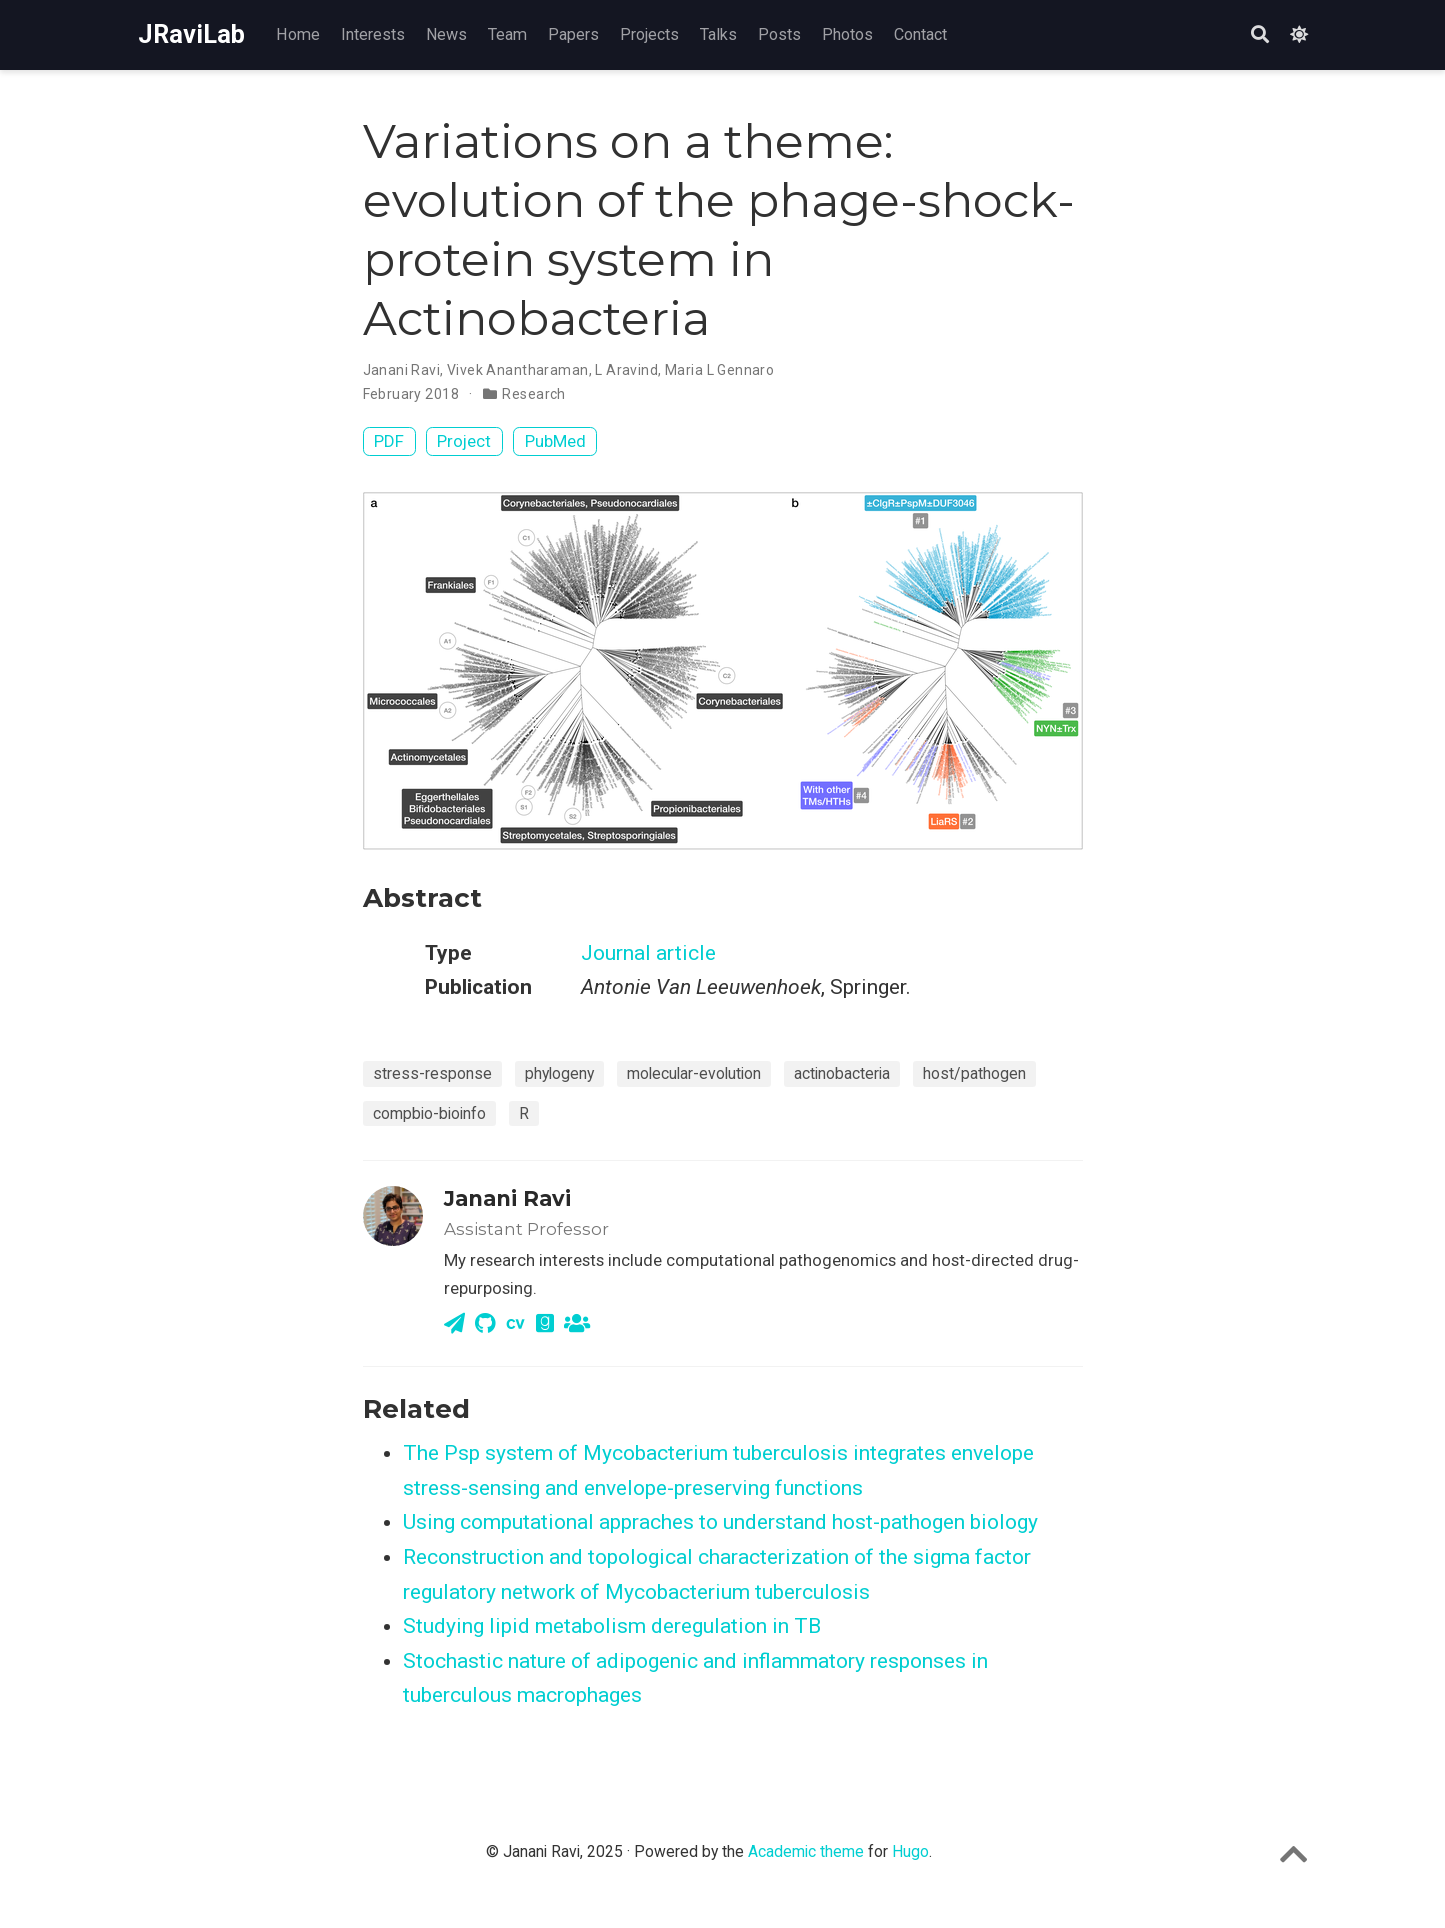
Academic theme (806, 1851)
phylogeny (559, 1073)
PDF (389, 441)
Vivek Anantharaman (518, 370)
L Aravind (626, 370)
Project (464, 441)
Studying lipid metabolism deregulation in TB (612, 1626)
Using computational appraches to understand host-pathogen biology (720, 1522)
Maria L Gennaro (719, 370)
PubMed (555, 441)
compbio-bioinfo (429, 1113)
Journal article (648, 953)
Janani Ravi (402, 370)
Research (533, 394)
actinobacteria (842, 1073)
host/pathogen (974, 1073)
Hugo (910, 1851)
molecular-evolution (694, 1073)
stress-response (432, 1073)
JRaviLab (191, 34)
